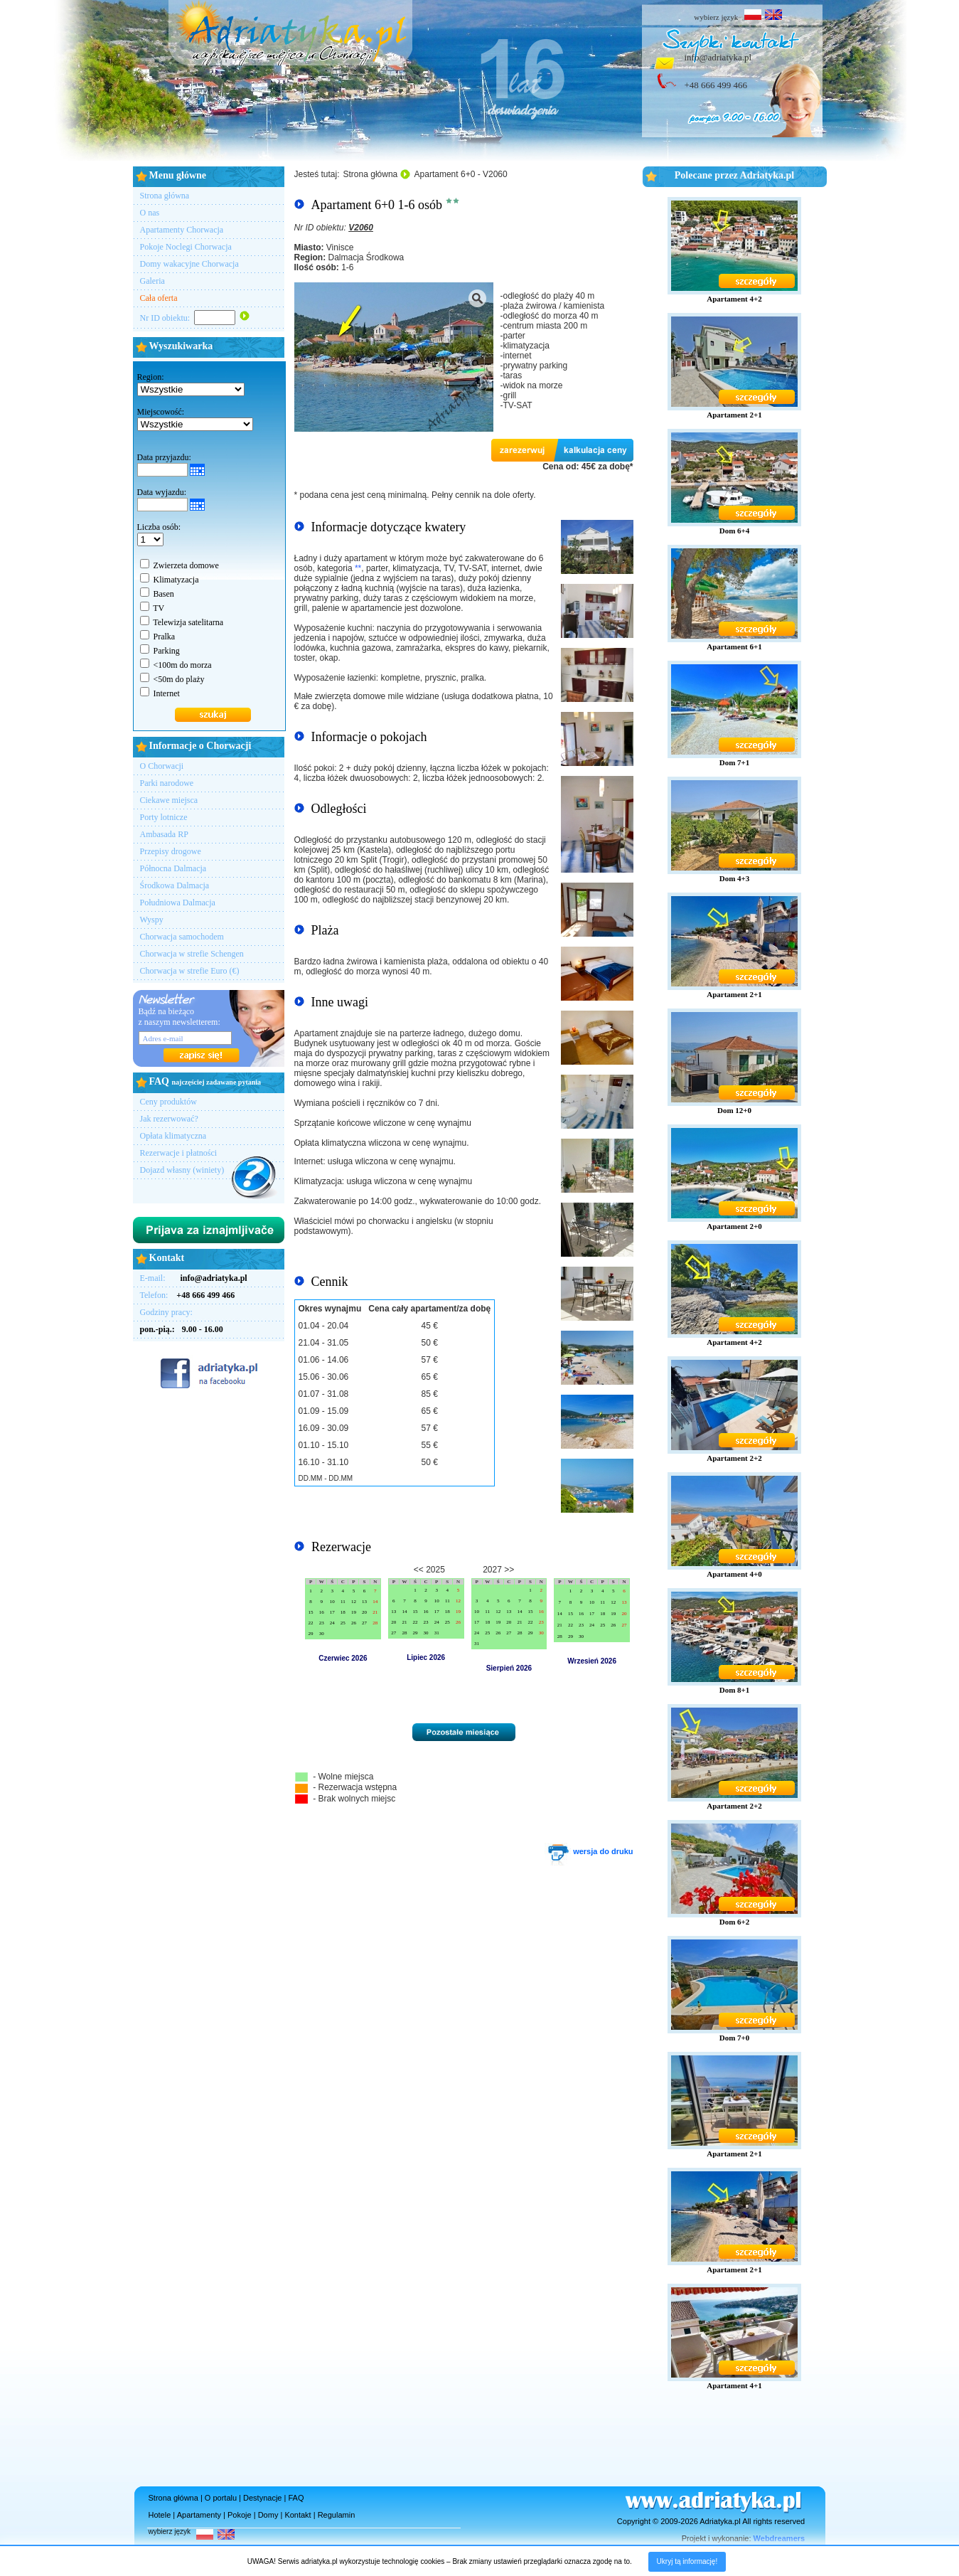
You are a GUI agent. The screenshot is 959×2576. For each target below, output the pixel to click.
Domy (268, 2515)
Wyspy (152, 920)
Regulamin (336, 2515)
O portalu (221, 2497)
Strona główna (165, 196)
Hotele (160, 2515)
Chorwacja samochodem (182, 937)
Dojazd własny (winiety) (182, 1170)
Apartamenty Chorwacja (182, 230)
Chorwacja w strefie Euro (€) (190, 971)
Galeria (152, 281)
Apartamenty (199, 2515)
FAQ (296, 2497)
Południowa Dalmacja (177, 903)
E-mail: (193, 1278)
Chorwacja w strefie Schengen (192, 954)
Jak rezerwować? (169, 1119)
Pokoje (239, 2515)
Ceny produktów (168, 1102)
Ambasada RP (164, 834)
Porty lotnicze (164, 817)
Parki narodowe (167, 783)
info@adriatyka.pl (718, 57)
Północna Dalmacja (173, 868)
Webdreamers (779, 2538)
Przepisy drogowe (170, 851)
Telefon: (187, 1295)
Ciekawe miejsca (169, 800)
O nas (150, 213)
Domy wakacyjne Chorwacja (189, 264)
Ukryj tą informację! (687, 2561)
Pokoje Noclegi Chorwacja (186, 247)
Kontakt (297, 2515)
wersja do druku (589, 1851)
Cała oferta (159, 298)
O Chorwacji (162, 766)
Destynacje (262, 2497)
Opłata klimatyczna (173, 1136)
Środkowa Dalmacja (175, 885)
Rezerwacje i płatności (179, 1153)
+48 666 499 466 (716, 85)
